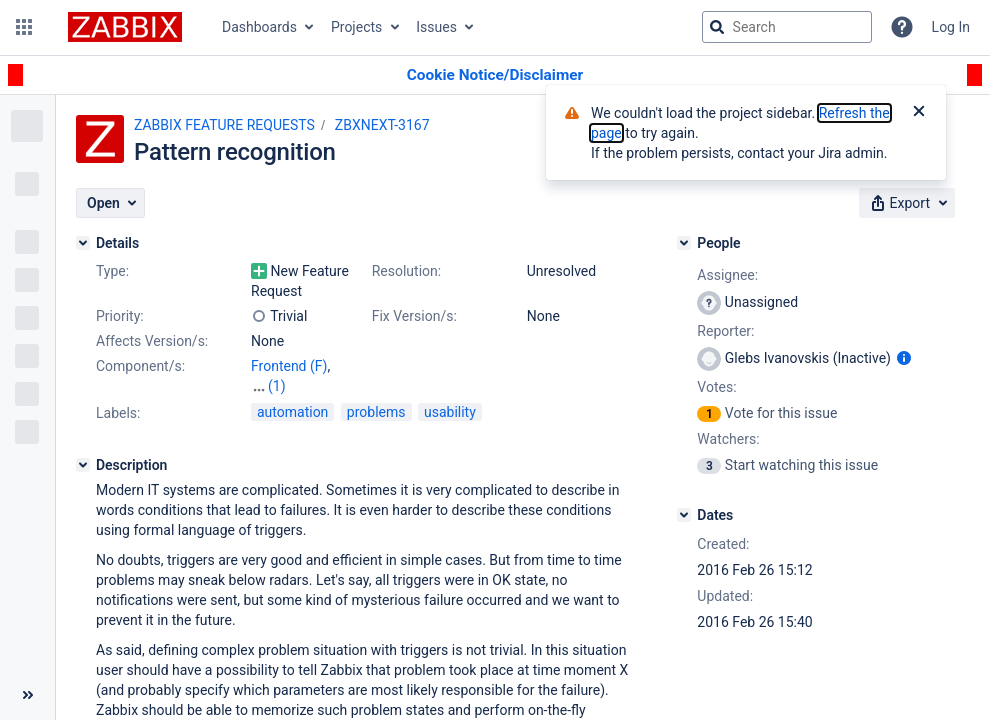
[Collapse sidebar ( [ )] (27, 695)
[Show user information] (904, 358)
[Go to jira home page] (125, 27)
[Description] (83, 465)
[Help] (902, 27)
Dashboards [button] (259, 27)
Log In (951, 27)
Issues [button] (436, 27)
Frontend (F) (289, 366)
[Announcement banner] (495, 75)
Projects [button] (356, 27)
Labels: (118, 413)
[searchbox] (787, 27)
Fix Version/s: (414, 316)
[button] (24, 27)
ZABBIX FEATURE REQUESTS (224, 125)
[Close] (919, 113)
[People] (684, 243)
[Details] (83, 243)
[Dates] (684, 515)
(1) (277, 386)
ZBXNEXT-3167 (382, 125)
